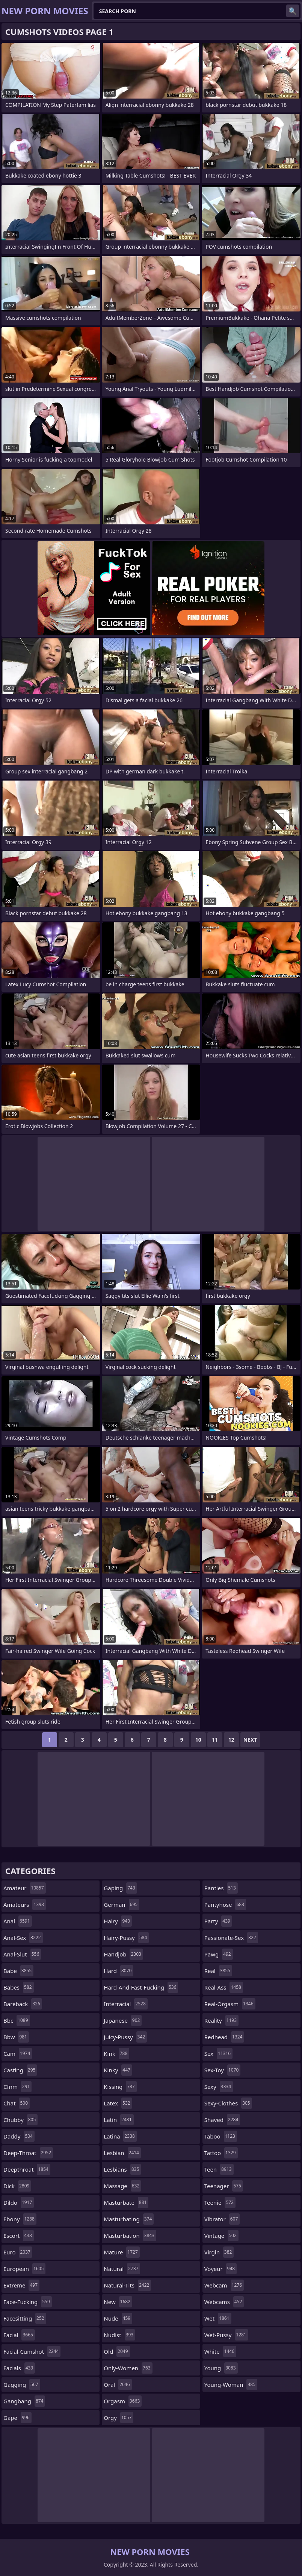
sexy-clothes (228, 2103)
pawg (218, 1954)
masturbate (126, 2202)
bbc (16, 2020)
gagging (21, 2384)
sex (218, 2053)
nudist (119, 2335)
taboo (220, 2136)
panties (221, 1888)
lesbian (122, 2152)
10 (198, 1739)
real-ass (223, 1987)
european (24, 2268)
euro (17, 2252)
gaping (120, 1888)
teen (219, 2169)
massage (122, 2186)
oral (117, 2384)
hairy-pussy (126, 1937)
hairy (118, 1921)
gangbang (24, 2401)
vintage (221, 2235)
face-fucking (27, 2301)
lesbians (122, 2169)
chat (16, 2103)
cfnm (17, 2086)
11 (215, 1739)
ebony (19, 2219)
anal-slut (22, 1954)
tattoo (221, 2152)
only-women (128, 2368)
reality (221, 2020)
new (118, 2301)
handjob (123, 1954)
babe (18, 1970)
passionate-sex (231, 1937)
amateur (24, 1888)
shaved (222, 2119)
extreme (21, 2285)
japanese (123, 2020)
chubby (20, 2119)
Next (250, 1739)
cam (17, 2053)
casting (20, 2070)
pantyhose (225, 1904)
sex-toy (222, 2070)
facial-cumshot (31, 2351)
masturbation (130, 2235)
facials (19, 2368)
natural (122, 2268)
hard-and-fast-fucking (141, 1987)
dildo (18, 2202)
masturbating (129, 2219)
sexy (218, 2086)
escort (18, 2235)
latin (118, 2119)
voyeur (220, 2268)
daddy (19, 2136)
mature (121, 2252)
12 (231, 1739)
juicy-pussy (125, 2037)
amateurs (24, 1904)
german (121, 1904)
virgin (219, 2252)
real (218, 1970)
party (218, 1921)
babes (18, 1987)
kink (116, 2053)
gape (17, 2417)
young (221, 2368)
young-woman (230, 2384)
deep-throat (28, 2152)
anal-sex (23, 1937)
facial (19, 2335)
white (220, 2351)
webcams (224, 2301)
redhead (224, 2037)
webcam (224, 2285)
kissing (120, 2086)
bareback (22, 2003)
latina (120, 2136)
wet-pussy (226, 2335)
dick (17, 2186)
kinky (118, 2070)
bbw (16, 2037)
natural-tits (127, 2285)
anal (17, 1921)
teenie (220, 2202)
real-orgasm (229, 2003)
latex (118, 2103)
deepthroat (26, 2169)
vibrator (222, 2219)
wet (217, 2318)
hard (118, 1970)
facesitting (24, 2318)
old (117, 2351)
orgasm (123, 2401)
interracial (125, 2003)
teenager (223, 2186)
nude (118, 2318)
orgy (118, 2417)
